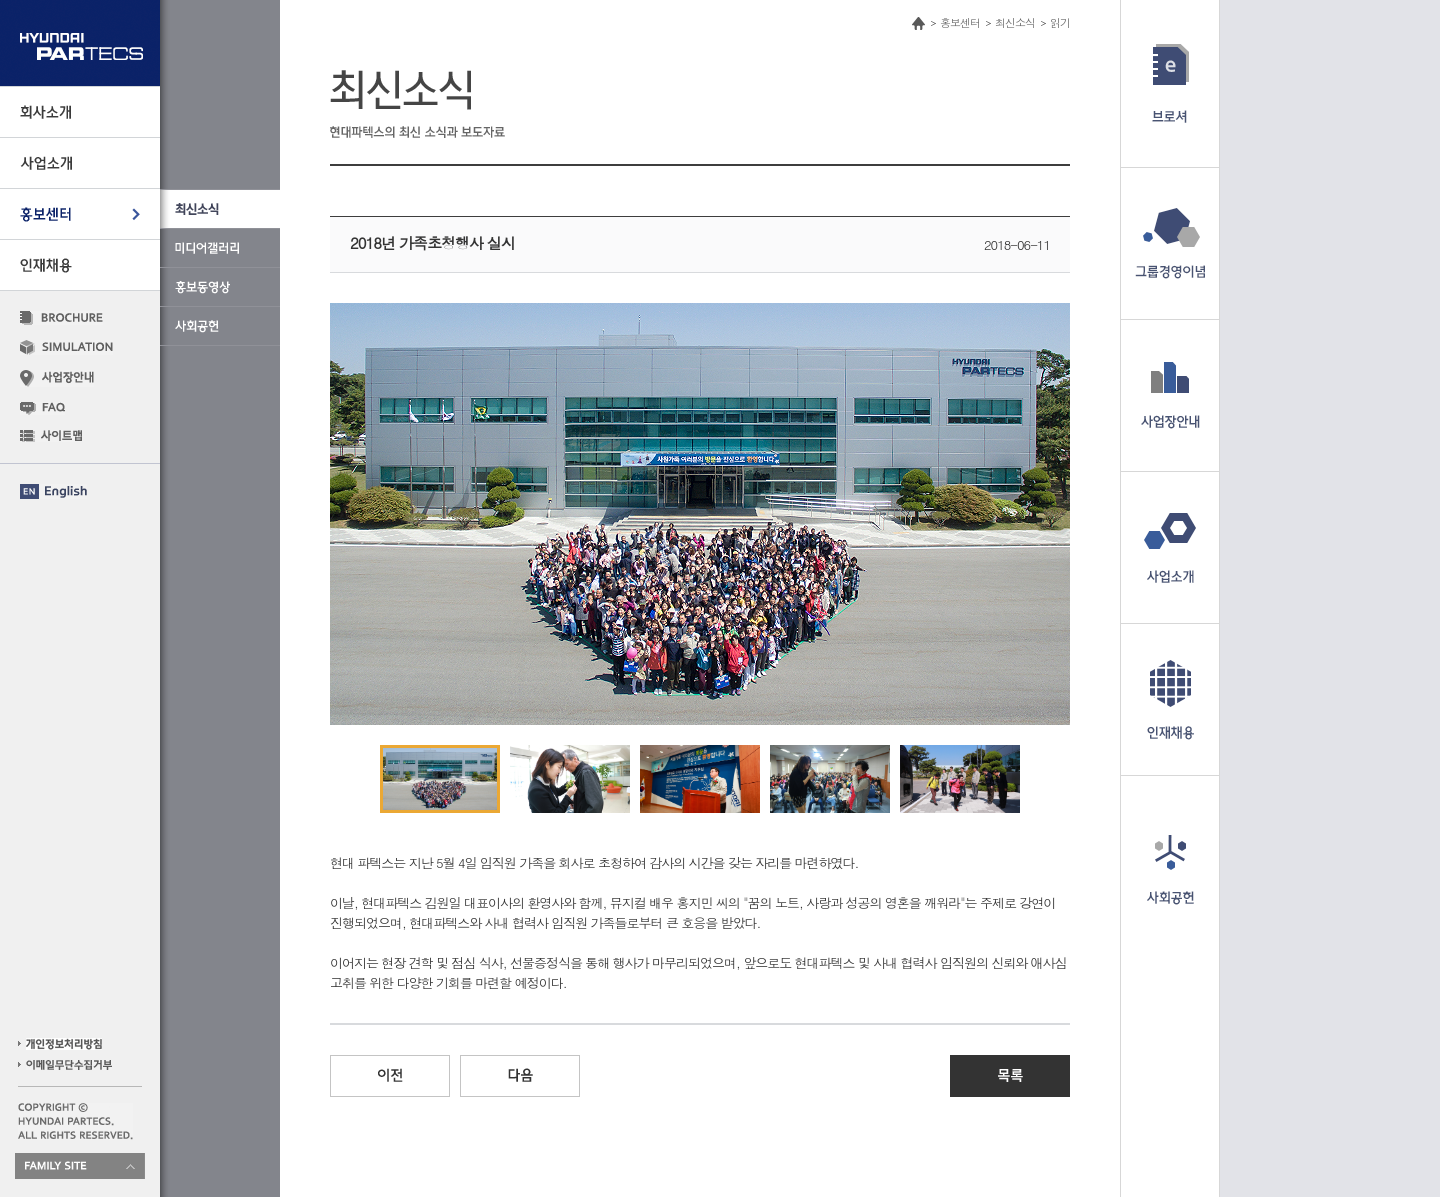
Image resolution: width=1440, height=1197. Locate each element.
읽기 (1060, 22)
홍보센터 (960, 22)
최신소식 (1015, 22)
